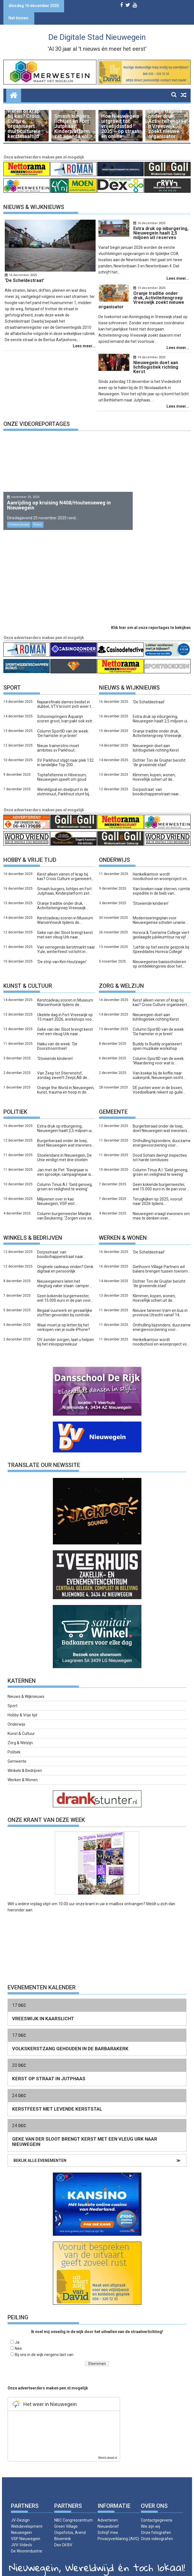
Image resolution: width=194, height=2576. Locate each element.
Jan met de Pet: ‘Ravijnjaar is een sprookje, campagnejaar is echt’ (64, 1163)
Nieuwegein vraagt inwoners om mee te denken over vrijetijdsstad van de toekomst (161, 1206)
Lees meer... (84, 346)
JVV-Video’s (21, 2536)
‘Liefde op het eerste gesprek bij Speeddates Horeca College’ (161, 940)
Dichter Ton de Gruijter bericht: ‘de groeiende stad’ (159, 753)
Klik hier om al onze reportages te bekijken (151, 618)
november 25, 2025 (25, 488)
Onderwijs (114, 851)
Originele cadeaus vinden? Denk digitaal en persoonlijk (65, 1259)
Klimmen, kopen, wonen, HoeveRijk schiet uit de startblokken (154, 768)
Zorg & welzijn (121, 977)
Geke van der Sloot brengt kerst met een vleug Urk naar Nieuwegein (65, 925)
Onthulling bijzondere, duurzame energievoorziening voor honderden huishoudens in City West (162, 1133)
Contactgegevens (156, 2511)
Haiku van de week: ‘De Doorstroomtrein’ (57, 1037)
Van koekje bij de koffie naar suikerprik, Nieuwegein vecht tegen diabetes (158, 1066)
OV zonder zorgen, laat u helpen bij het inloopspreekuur (65, 1332)
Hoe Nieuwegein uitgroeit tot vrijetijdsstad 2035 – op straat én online (120, 126)
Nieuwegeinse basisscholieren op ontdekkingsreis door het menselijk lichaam (159, 954)
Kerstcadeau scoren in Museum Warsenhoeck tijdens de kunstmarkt (65, 911)
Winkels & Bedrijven (25, 1761)
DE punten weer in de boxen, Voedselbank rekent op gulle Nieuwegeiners (158, 1080)
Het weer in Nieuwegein (50, 2395)
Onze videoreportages (36, 415)
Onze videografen (157, 2529)
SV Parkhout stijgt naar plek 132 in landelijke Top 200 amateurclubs (65, 753)
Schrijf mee (108, 2523)
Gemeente (113, 1102)
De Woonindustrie (26, 2542)
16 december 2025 (23, 275)
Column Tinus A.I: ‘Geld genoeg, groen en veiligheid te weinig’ (65, 1177)
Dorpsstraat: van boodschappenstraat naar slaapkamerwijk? (156, 782)
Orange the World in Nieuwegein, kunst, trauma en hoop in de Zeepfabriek (65, 1080)
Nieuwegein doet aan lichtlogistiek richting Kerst (156, 738)
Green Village (66, 2517)
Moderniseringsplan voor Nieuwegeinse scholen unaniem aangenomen (161, 911)
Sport (12, 678)
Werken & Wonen (23, 1771)
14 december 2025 (148, 353)
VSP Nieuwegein (25, 2529)
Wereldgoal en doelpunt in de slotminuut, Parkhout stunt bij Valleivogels (63, 782)
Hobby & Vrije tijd (29, 851)
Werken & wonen (123, 1228)
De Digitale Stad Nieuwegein (97, 37)
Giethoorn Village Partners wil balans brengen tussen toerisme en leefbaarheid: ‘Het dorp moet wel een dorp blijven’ (161, 1259)
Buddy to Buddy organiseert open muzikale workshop (157, 1037)
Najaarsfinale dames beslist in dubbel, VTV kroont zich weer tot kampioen (66, 695)
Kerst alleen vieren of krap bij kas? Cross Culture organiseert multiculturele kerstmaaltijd (24, 121)
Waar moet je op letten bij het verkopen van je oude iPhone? (63, 1318)
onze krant (85, 1895)
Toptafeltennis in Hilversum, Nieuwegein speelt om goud (62, 768)
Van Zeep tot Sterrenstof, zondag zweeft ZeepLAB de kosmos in (62, 1066)
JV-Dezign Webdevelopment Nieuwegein (26, 2517)
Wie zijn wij (150, 2517)
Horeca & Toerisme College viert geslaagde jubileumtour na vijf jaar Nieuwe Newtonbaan (161, 925)
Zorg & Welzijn (20, 1734)
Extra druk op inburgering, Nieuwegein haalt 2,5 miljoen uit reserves (161, 709)
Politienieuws (19, 515)
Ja (17, 2333)
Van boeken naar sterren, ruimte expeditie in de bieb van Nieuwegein (161, 882)
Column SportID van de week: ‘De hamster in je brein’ (63, 724)
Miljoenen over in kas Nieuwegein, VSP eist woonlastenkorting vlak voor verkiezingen (62, 1192)
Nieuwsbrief (108, 2517)
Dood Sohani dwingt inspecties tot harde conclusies (160, 1148)
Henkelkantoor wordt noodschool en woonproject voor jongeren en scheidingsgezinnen (161, 867)
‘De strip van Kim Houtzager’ (62, 952)
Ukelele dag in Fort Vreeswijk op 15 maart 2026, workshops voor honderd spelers (65, 1008)
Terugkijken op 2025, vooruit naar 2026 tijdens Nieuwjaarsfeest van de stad (158, 1192)
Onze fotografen (156, 2523)
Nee (18, 2339)
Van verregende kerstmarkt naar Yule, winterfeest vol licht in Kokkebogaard (66, 940)
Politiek (15, 1102)
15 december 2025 (148, 288)
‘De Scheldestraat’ (149, 693)
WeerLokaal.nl (107, 2448)
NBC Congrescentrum (73, 2511)
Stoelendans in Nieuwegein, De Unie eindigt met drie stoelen (64, 1148)
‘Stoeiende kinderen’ (151, 894)
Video (37, 515)
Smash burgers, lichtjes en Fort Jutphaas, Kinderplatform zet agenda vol (72, 126)
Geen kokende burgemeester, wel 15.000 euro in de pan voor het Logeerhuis (159, 1177)
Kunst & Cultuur (27, 977)
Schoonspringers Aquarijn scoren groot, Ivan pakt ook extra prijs (66, 709)
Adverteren (108, 2511)
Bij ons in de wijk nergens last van (44, 2345)
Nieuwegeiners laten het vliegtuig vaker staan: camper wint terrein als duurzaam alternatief (63, 1274)
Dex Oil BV (63, 2536)
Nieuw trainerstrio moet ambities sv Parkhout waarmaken (58, 738)
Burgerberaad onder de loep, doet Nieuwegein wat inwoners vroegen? (64, 1133)
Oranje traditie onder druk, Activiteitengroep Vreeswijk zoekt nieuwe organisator (167, 123)
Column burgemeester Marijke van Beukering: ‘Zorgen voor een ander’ (65, 1206)
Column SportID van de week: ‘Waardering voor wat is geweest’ (158, 1051)
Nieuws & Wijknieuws (33, 207)
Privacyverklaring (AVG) (118, 2529)
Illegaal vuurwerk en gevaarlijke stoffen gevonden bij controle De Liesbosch (66, 1303)
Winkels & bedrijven (32, 1228)
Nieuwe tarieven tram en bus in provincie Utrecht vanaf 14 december (160, 1303)
